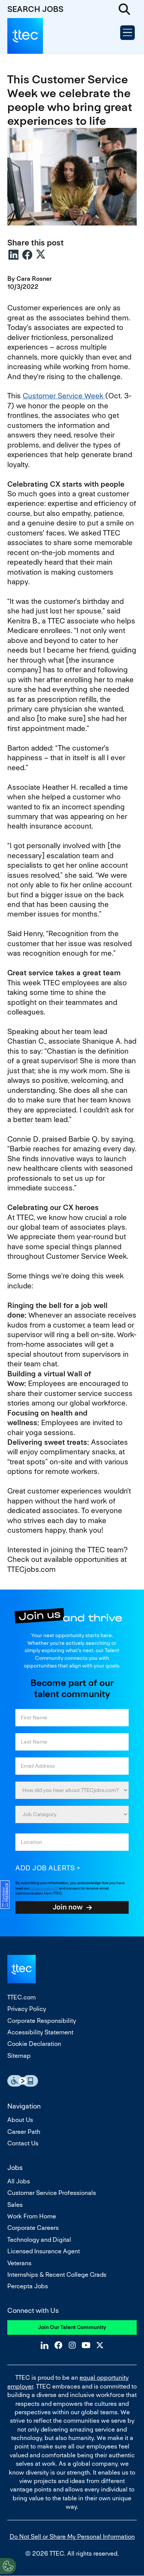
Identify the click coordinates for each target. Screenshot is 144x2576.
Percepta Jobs (27, 2286)
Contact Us (22, 2143)
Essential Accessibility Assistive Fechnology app (22, 2081)
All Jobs (18, 2181)
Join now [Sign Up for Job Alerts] (68, 1906)
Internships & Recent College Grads (56, 2275)
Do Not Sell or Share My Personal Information (72, 2537)
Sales (15, 2205)
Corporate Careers (33, 2228)
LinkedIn (13, 255)
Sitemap (19, 2056)
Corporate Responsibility (41, 2021)
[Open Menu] (127, 32)
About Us (20, 2120)
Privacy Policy (26, 2009)
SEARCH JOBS (35, 9)
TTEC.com (21, 1997)
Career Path (23, 2132)
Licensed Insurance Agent (43, 2251)
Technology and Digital (39, 2240)
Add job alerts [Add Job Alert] (45, 1867)
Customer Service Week (64, 396)
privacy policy (42, 1888)
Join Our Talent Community (72, 2327)
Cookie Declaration (34, 2044)
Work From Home (31, 2216)
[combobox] (72, 1842)
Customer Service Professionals (51, 2193)
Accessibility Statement (40, 2032)
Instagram (72, 2345)
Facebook (27, 255)
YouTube (86, 2345)
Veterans (19, 2263)
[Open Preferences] (8, 2566)
